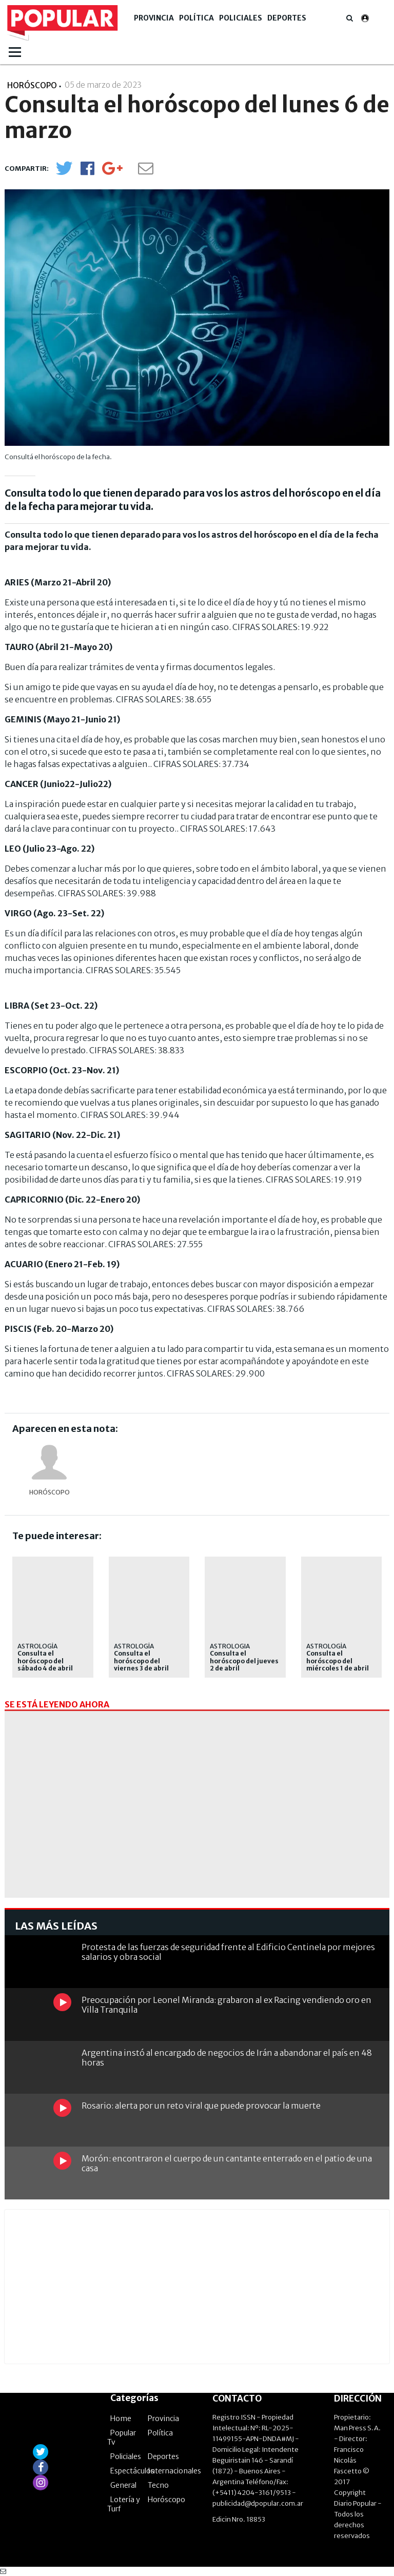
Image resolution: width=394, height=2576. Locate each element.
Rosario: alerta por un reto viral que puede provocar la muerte (201, 2105)
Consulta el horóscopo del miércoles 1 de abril (337, 1661)
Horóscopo (166, 2499)
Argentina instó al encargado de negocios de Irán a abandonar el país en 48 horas (227, 2058)
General (123, 2485)
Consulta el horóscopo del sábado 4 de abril (45, 1661)
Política (196, 18)
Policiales (240, 18)
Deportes (286, 18)
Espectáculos (132, 2470)
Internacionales (174, 2470)
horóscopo (49, 1492)
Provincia (154, 18)
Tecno (158, 2485)
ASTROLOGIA (230, 1646)
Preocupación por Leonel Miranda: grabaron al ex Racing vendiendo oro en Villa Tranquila (226, 2005)
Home (120, 2418)
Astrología (37, 1646)
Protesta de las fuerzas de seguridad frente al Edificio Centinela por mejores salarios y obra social (228, 1952)
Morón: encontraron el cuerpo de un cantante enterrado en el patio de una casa (227, 2163)
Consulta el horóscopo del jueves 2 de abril (244, 1661)
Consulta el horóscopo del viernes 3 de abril (141, 1661)
